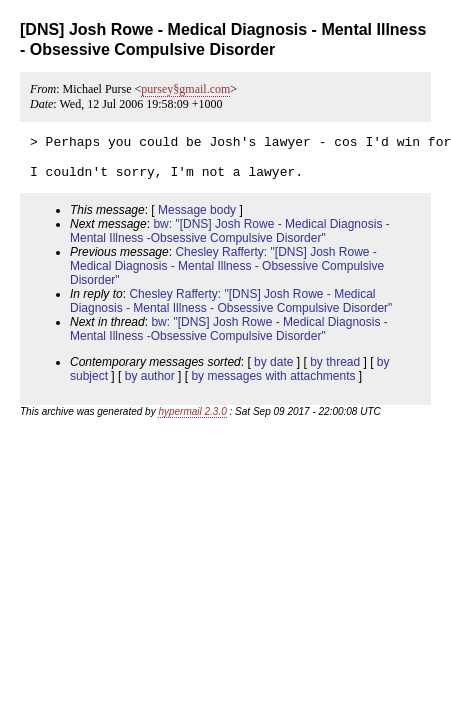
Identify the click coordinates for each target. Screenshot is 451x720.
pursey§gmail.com (185, 89)
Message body (197, 219)
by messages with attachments (273, 385)
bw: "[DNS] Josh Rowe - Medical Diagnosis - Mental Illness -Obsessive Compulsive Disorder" (230, 240)
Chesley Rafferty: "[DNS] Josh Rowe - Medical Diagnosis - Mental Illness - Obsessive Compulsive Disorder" (227, 275)
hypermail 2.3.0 (192, 420)
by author (150, 385)
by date (273, 371)
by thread (335, 371)
